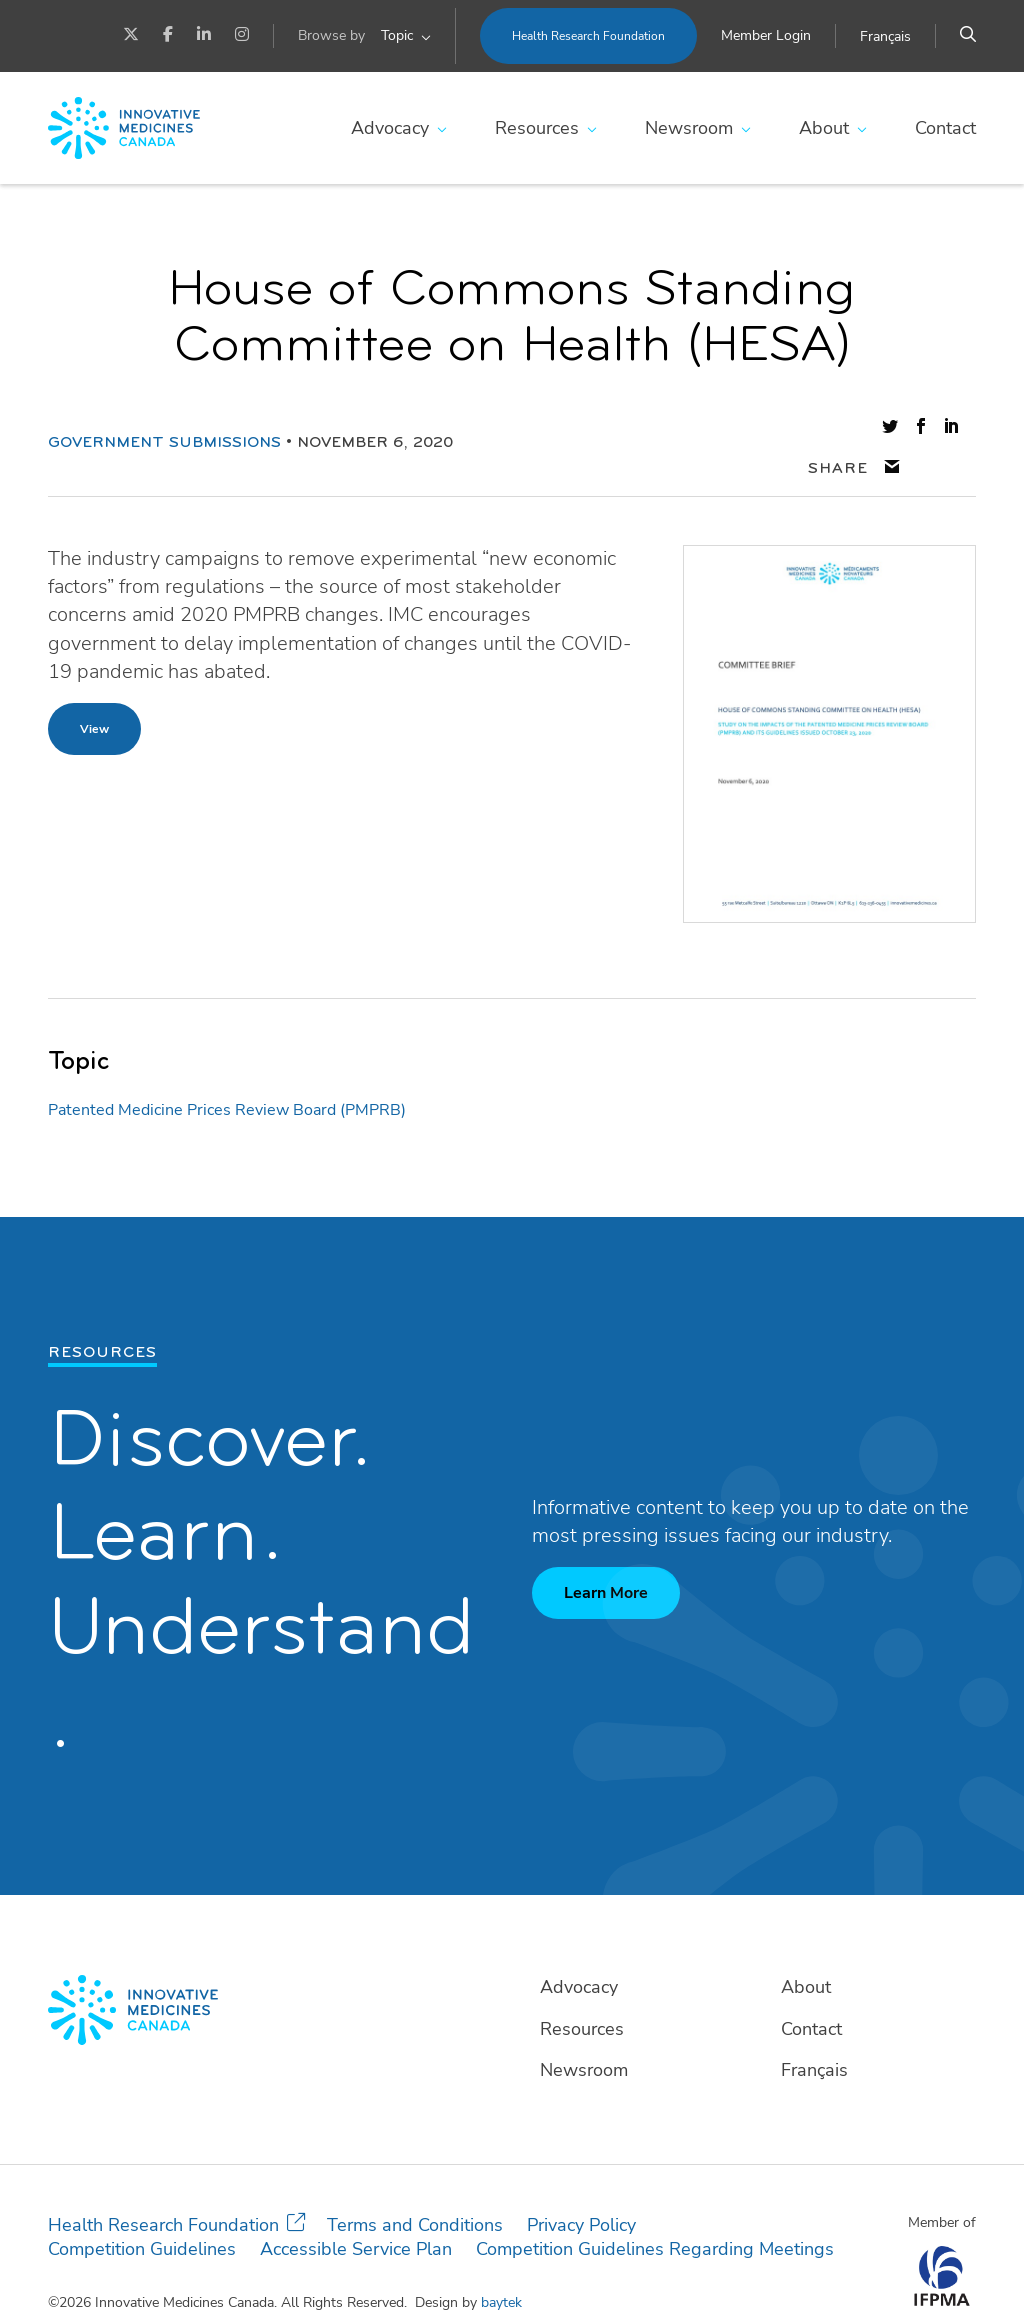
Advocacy (390, 128)
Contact (945, 128)
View (94, 688)
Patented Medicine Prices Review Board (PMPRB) (227, 1069)
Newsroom (689, 128)
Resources (537, 128)
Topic (397, 35)
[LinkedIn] (204, 36)
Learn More (606, 1553)
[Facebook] (168, 36)
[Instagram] (242, 36)
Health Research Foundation (588, 36)
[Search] (968, 36)
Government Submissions (164, 423)
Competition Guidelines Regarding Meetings (655, 2209)
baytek (501, 2262)
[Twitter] (131, 36)
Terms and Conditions (415, 2185)
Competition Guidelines (142, 2209)
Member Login (766, 35)
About (824, 128)
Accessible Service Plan (356, 2209)
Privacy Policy (581, 2185)
